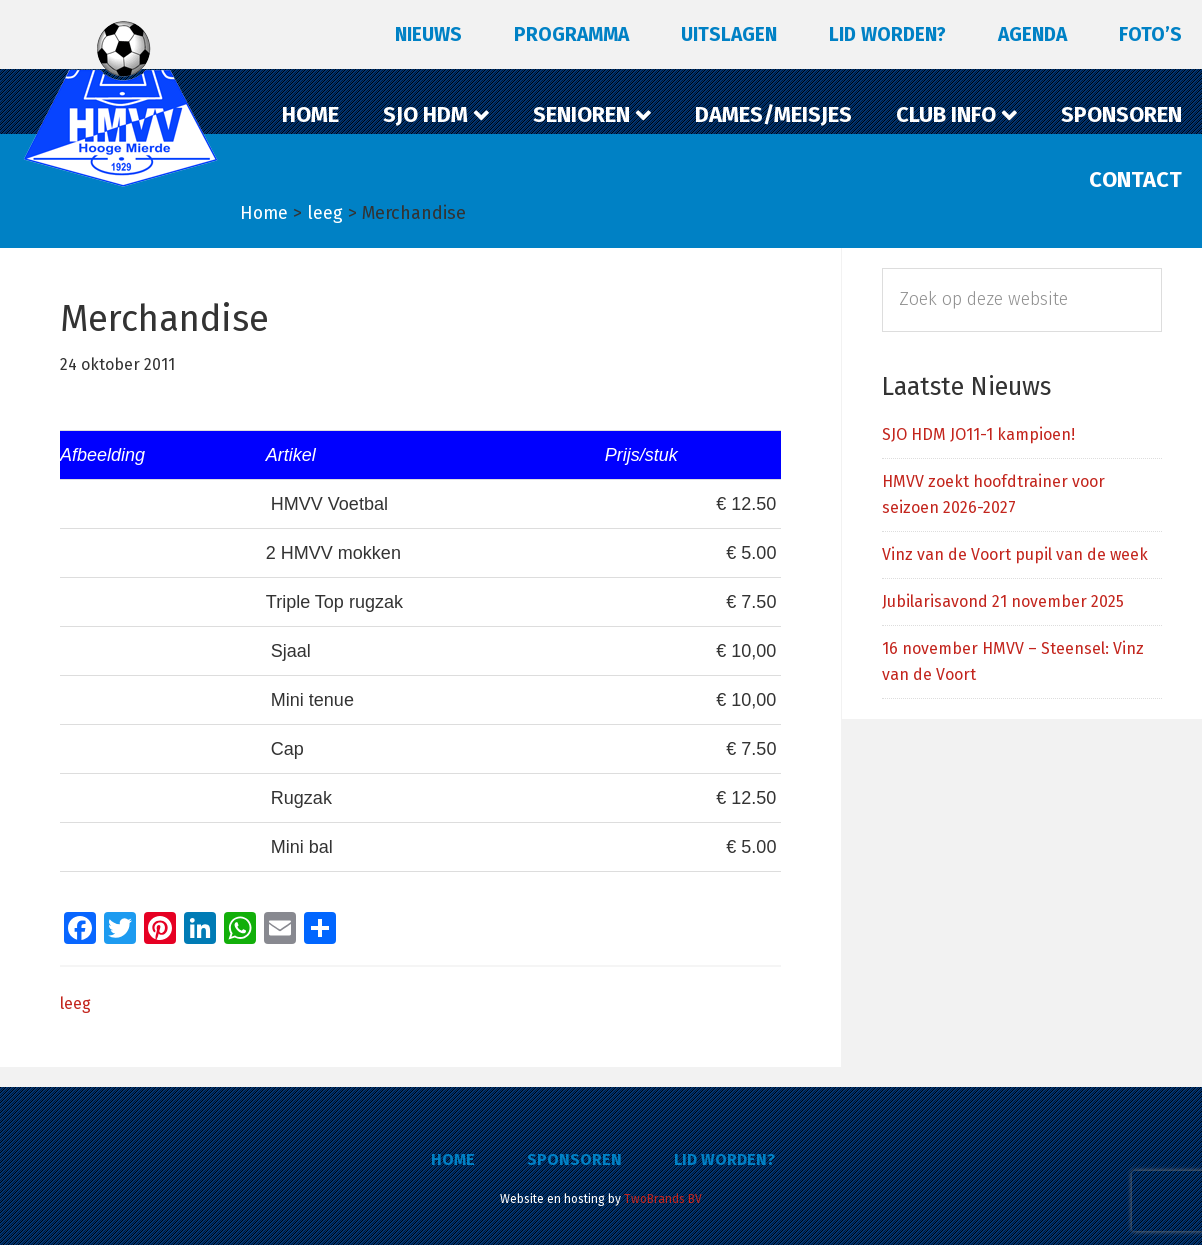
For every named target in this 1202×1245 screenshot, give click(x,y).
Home (453, 1159)
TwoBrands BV (663, 1199)
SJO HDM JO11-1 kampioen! (978, 434)
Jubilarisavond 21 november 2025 (1003, 601)
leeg (75, 1003)
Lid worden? (724, 1159)
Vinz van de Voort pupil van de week (1015, 554)
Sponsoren (574, 1159)
